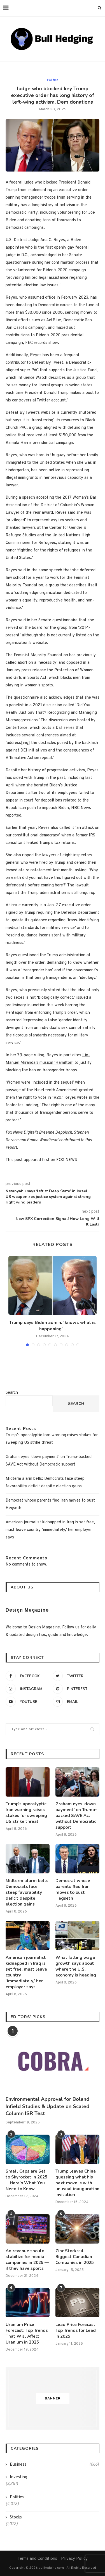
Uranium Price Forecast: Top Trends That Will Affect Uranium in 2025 (27, 2333)
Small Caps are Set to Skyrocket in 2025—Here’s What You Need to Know (26, 2180)
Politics (52, 80)
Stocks (16, 2517)
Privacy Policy (74, 2558)
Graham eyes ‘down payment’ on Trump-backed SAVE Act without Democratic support (76, 1815)
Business (54, 2465)
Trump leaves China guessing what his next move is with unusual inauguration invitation (77, 2182)
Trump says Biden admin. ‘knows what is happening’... (52, 1325)
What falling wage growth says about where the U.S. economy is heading (75, 1966)
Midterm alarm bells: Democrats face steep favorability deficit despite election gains (28, 1892)
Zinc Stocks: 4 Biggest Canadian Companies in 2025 (74, 2256)
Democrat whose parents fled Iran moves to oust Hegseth (72, 1889)
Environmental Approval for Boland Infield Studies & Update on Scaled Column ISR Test (47, 2106)
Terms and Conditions (37, 2558)
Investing (18, 2477)
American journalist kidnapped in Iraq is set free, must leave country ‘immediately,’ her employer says (50, 1530)
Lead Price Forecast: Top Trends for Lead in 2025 (76, 2330)
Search (12, 1392)
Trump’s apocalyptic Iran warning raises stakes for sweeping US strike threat (26, 1812)
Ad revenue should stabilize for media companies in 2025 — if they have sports (27, 2259)
